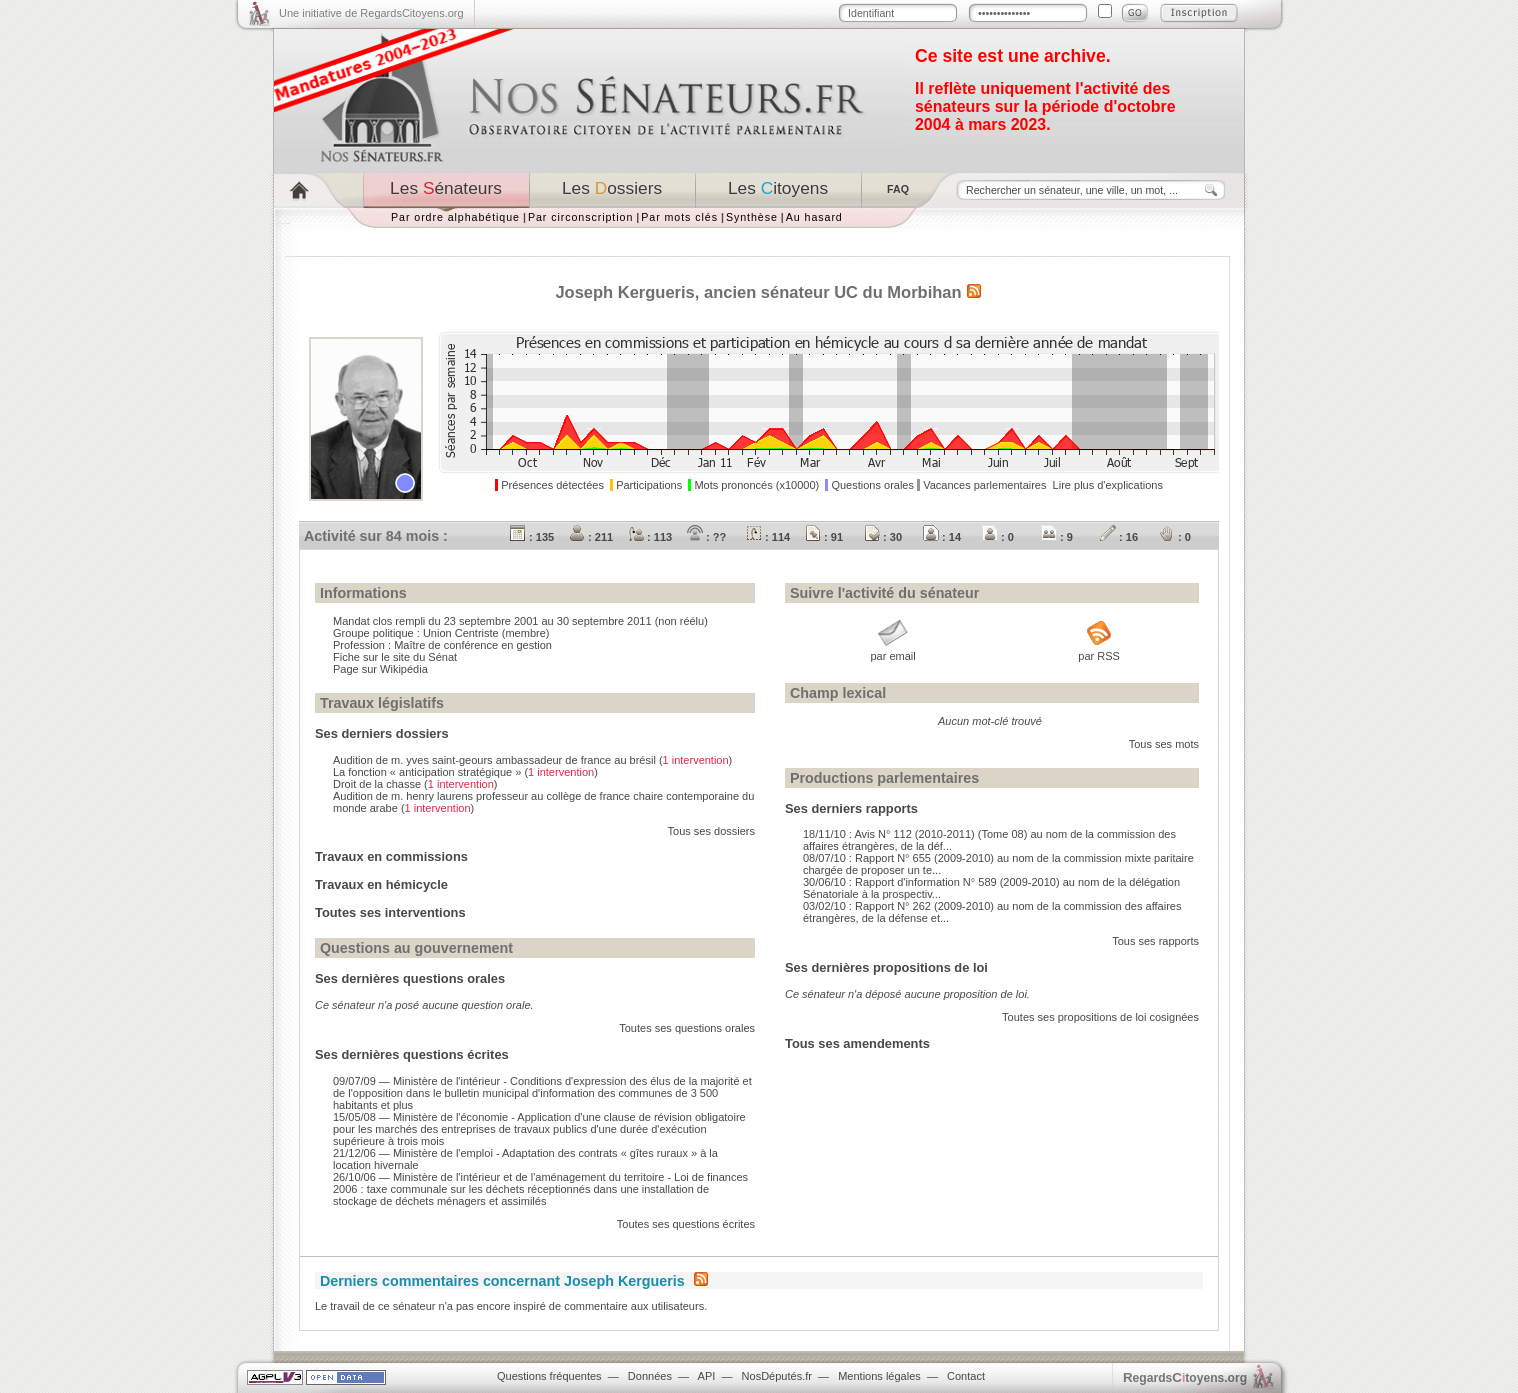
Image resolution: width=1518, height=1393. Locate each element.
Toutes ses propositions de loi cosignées (1100, 1017)
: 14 (942, 537)
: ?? (706, 537)
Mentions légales (879, 1376)
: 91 (824, 537)
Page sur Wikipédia (380, 669)
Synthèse (752, 217)
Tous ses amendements (857, 1043)
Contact (966, 1376)
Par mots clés (679, 217)
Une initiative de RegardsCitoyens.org (371, 13)
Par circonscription (580, 217)
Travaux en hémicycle (381, 884)
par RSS (1099, 656)
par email (892, 656)
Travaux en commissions (391, 856)
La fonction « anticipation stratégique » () (465, 772)
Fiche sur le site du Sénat (395, 657)
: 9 (1057, 537)
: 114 (768, 537)
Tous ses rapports (1155, 941)
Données (650, 1376)
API (707, 1376)
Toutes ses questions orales (687, 1028)
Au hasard (814, 217)
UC (846, 292)
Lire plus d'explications (1108, 485)
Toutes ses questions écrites (686, 1224)
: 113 (650, 537)
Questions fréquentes (549, 1376)
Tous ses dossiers (711, 831)
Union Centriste (461, 633)
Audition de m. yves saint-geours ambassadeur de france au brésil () (532, 760)
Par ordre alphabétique (455, 217)
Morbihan (924, 292)
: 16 (1119, 537)
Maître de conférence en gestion (473, 645)
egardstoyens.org (1185, 1377)
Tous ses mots (1164, 744)
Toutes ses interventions (390, 912)
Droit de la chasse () (415, 784)
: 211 (591, 537)
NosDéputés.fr (777, 1376)
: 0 (998, 537)
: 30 (883, 537)
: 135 (532, 537)
